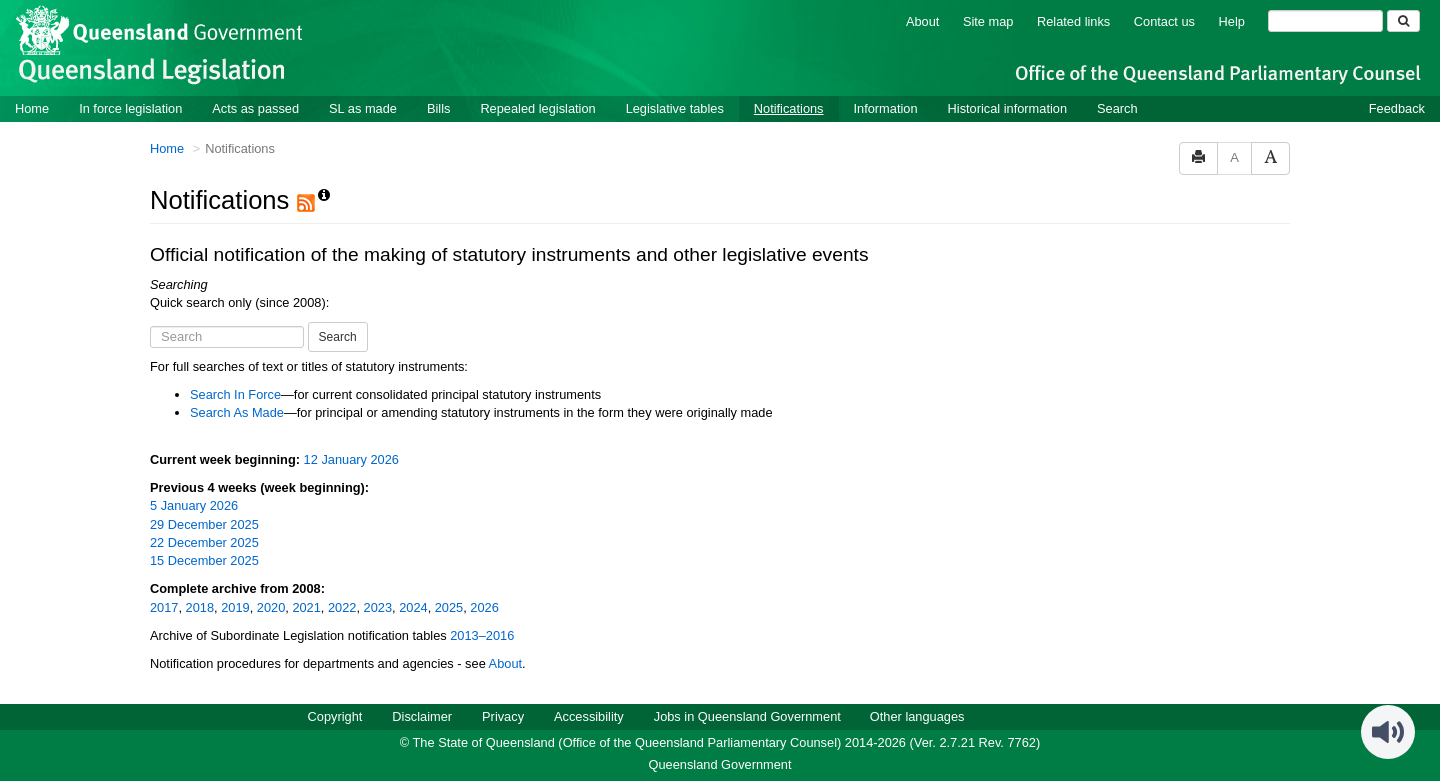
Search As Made (237, 412)
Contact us (1164, 21)
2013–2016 (482, 635)
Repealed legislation (537, 108)
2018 (200, 607)
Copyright (335, 716)
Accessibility (589, 716)
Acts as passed (255, 108)
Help (1232, 21)
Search (1117, 108)
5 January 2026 (194, 505)
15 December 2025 (204, 560)
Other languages (917, 716)
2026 (484, 607)
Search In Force (235, 394)
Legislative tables (675, 108)
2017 (164, 607)
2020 (271, 607)
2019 (235, 607)
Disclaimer (422, 716)
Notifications (789, 108)
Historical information (1007, 108)
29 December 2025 (204, 524)
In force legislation (130, 108)
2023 (378, 607)
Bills (438, 108)
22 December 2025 (204, 542)
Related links (1073, 21)
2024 (413, 607)
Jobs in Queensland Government (747, 716)
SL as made (363, 108)
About (922, 21)
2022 (342, 607)
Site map (988, 21)
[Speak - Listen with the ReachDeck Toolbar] (1388, 732)
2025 (449, 607)
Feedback (1397, 108)
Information (886, 108)
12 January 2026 (351, 459)
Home (32, 108)
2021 (306, 607)
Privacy (503, 716)
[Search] (1325, 21)
